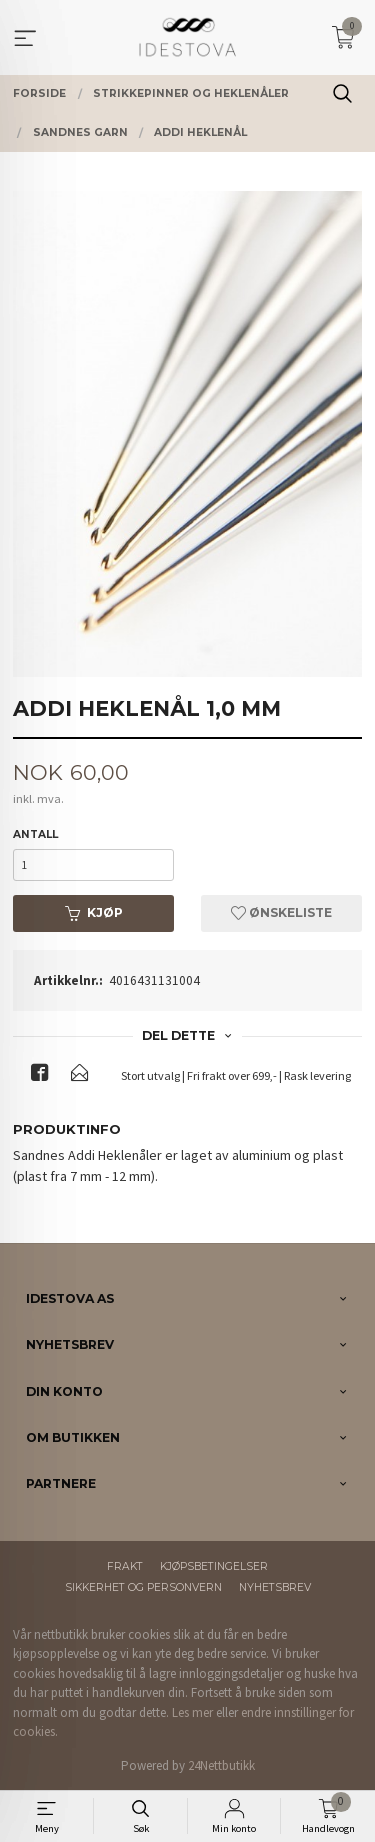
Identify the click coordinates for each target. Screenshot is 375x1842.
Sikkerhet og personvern (143, 1587)
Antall (35, 834)
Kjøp (94, 912)
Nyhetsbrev (275, 1587)
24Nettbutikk (221, 1765)
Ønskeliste (281, 912)
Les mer (192, 1712)
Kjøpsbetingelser (214, 1566)
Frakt (125, 1566)
